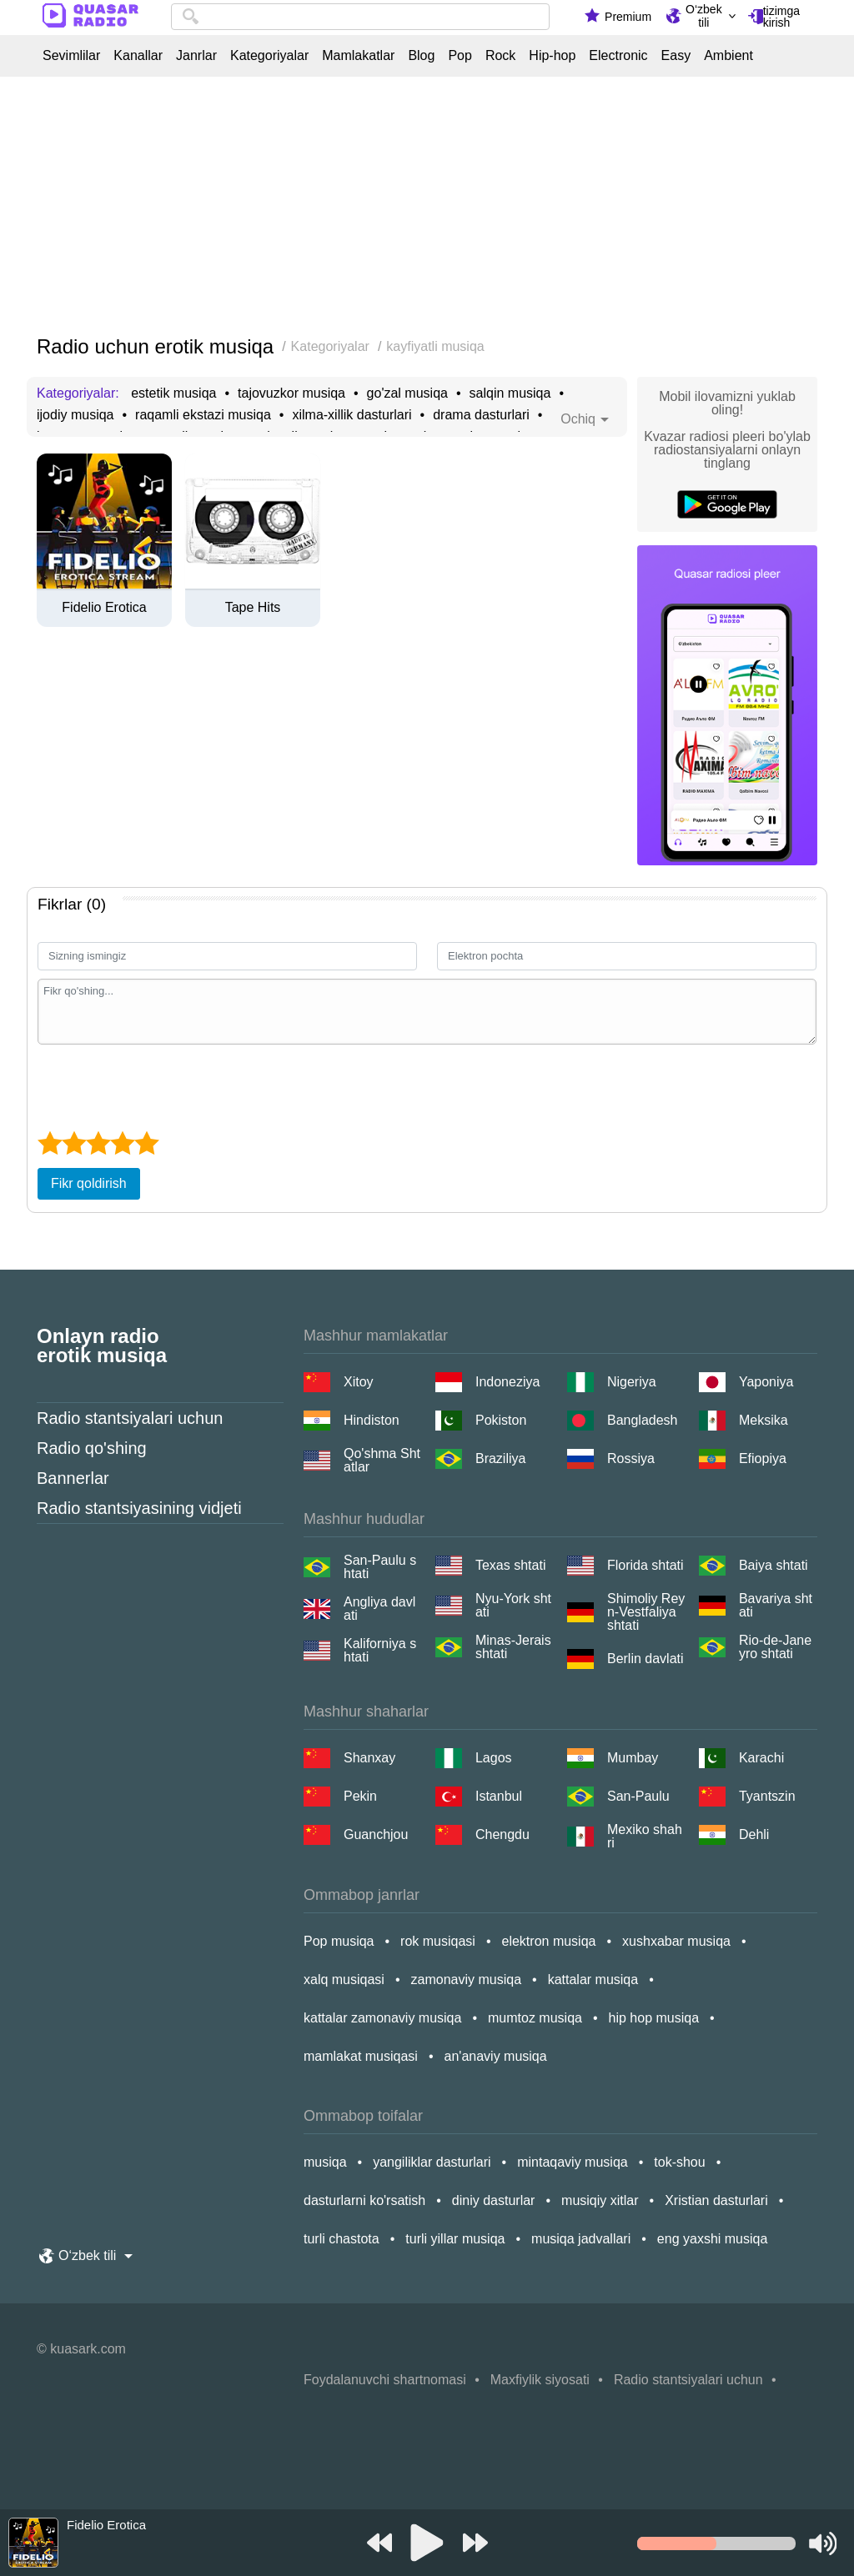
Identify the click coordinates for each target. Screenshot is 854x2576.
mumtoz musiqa (535, 2018)
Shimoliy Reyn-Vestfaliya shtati (646, 1612)
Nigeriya (631, 1382)
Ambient (728, 56)
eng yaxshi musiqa (712, 2239)
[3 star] (98, 1142)
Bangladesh (642, 1420)
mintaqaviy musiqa (572, 2162)
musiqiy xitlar (599, 2200)
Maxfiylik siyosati (540, 2380)
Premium (628, 16)
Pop (459, 56)
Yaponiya (766, 1382)
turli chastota (341, 2239)
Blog (421, 56)
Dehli (754, 1834)
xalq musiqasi (344, 1979)
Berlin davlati (645, 1658)
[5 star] (146, 1142)
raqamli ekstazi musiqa (203, 415)
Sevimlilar (71, 56)
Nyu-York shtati (513, 1605)
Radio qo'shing (92, 1448)
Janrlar (196, 56)
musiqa (325, 2162)
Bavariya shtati (775, 1605)
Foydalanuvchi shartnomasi (385, 2380)
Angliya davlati (379, 1609)
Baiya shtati (773, 1565)
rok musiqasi (437, 1941)
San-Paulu (638, 1796)
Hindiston (371, 1420)
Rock (500, 56)
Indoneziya (507, 1382)
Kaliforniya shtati (380, 1650)
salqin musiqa (510, 393)
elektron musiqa (549, 1941)
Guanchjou (376, 1834)
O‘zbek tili (704, 16)
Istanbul (498, 1796)
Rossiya (631, 1458)
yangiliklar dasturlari (431, 2162)
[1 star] (50, 1142)
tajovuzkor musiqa (291, 393)
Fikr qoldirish (89, 1183)
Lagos (493, 1758)
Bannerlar (73, 1478)
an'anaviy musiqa (496, 2056)
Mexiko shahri (644, 1836)
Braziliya (500, 1458)
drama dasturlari (481, 415)
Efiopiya (762, 1458)
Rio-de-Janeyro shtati (775, 1647)
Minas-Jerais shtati (513, 1647)
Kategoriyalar (269, 56)
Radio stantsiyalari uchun (130, 1418)
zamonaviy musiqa (466, 1979)
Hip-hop (552, 56)
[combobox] (360, 16)
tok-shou (679, 2162)
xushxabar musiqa (676, 1941)
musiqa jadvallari (580, 2239)
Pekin (360, 1796)
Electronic (618, 56)
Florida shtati (645, 1565)
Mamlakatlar (358, 56)
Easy (676, 56)
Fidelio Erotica (104, 607)
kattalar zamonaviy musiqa (382, 2018)
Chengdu (502, 1834)
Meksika (763, 1420)
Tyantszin (767, 1796)
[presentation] (164, 1085)
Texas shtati (510, 1565)
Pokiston (500, 1420)
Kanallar (138, 56)
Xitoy (359, 1382)
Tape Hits (253, 607)
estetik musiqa (173, 393)
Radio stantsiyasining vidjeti (139, 1508)
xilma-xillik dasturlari (351, 415)
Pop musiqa (339, 1941)
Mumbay (632, 1758)
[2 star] (74, 1142)
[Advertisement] (427, 206)
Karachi (761, 1758)
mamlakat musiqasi (361, 2056)
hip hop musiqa (654, 2018)
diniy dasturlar (493, 2200)
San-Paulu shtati (380, 1567)
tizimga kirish (781, 16)
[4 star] (122, 1142)
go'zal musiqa (407, 393)
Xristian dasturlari (716, 2200)
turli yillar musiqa (455, 2239)
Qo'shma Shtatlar (382, 1460)
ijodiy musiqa (75, 415)
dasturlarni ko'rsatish (364, 2200)
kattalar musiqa (593, 1979)
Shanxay (369, 1758)
